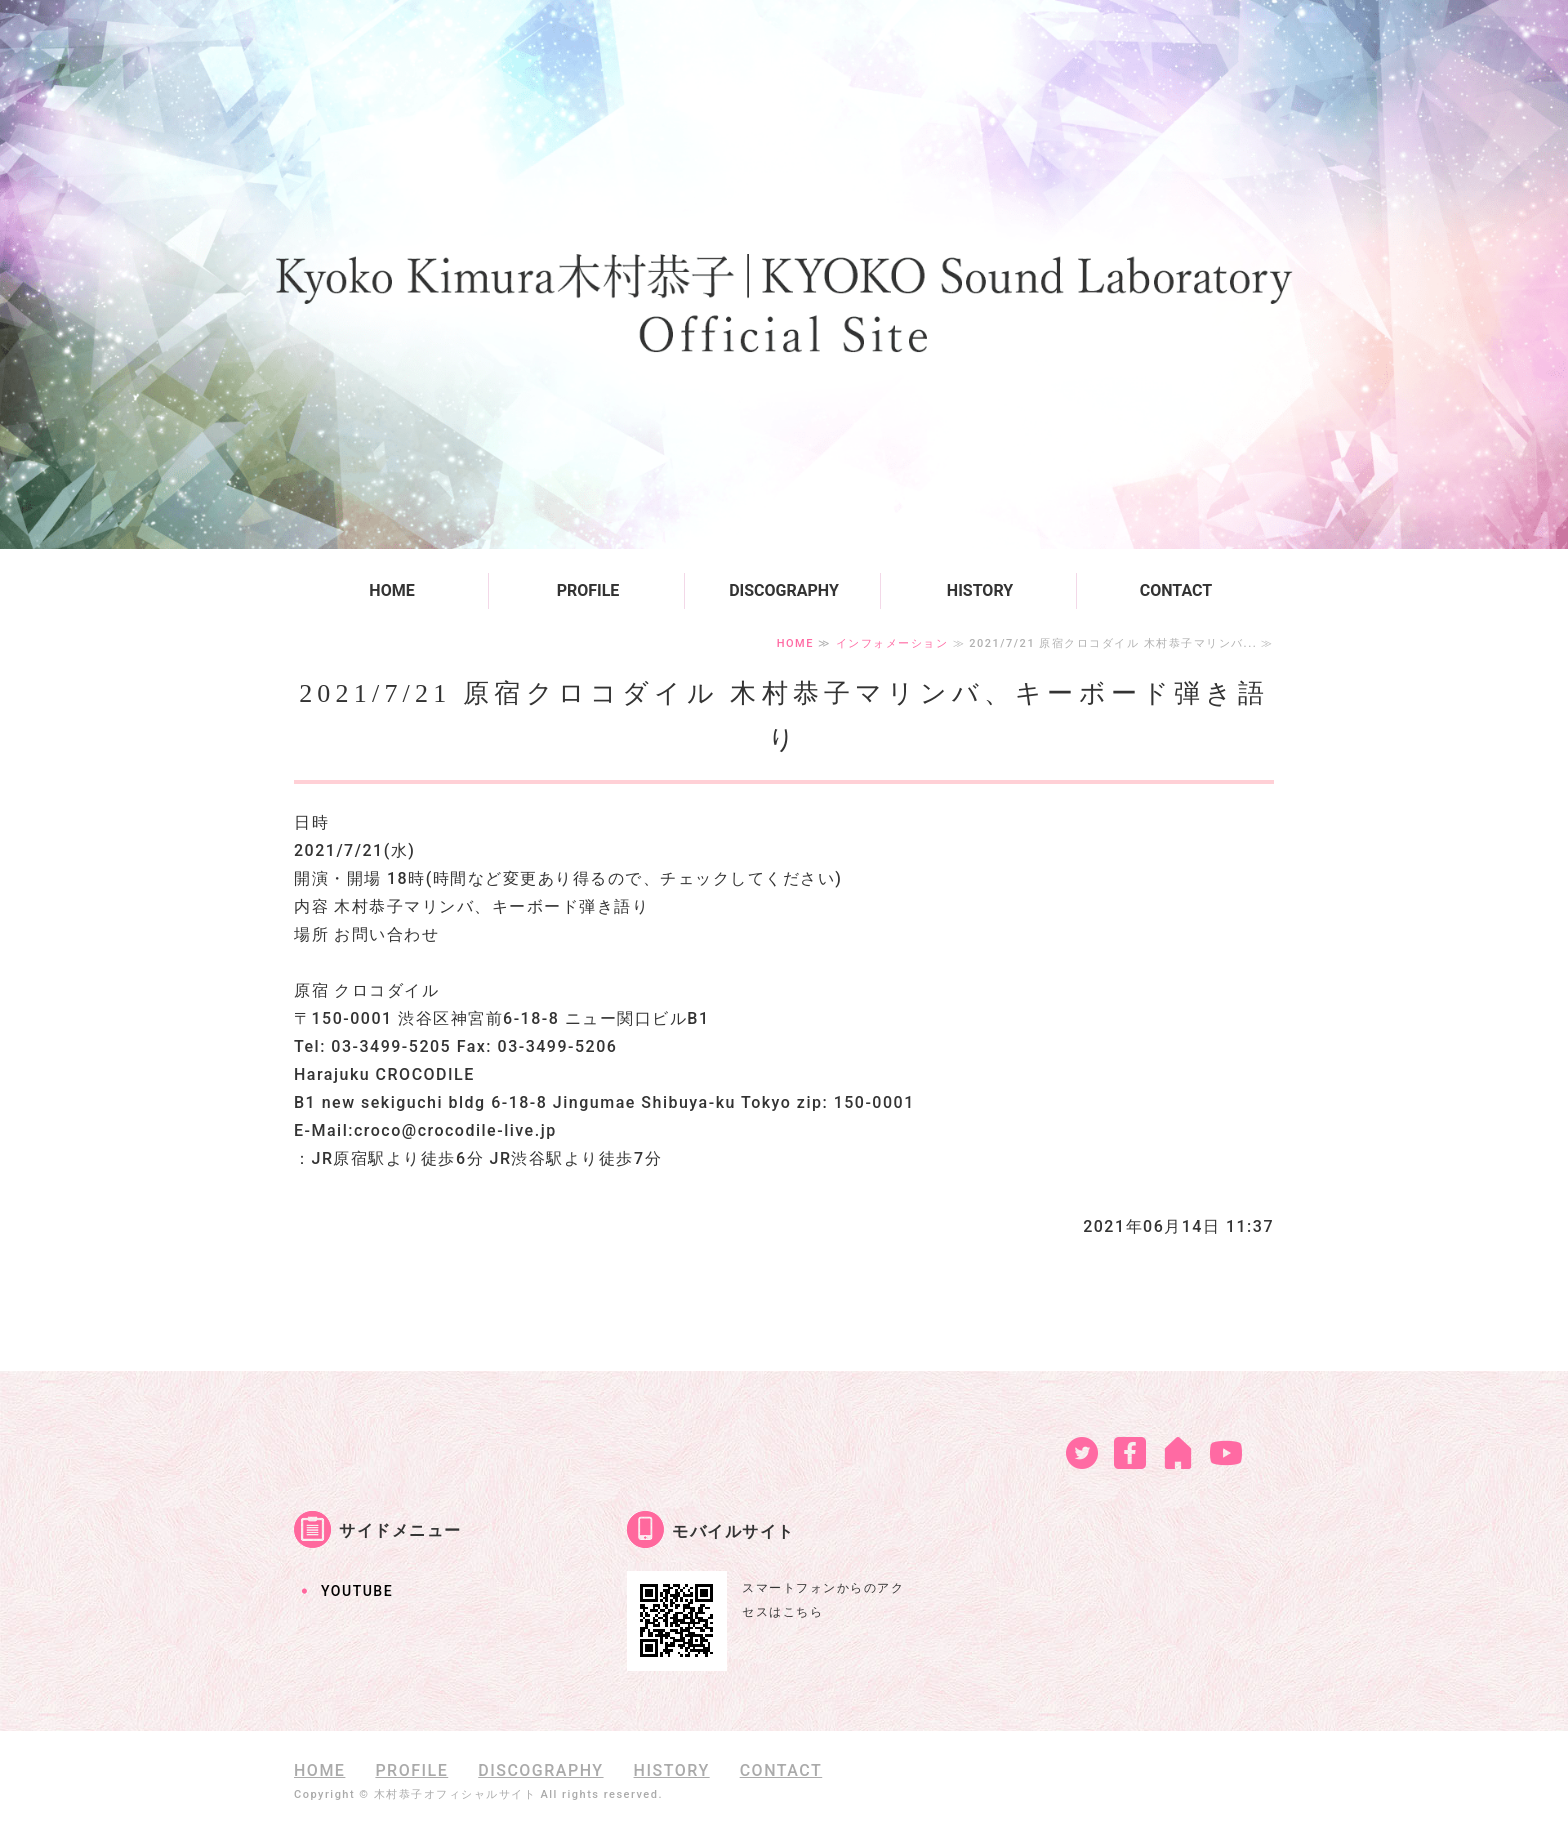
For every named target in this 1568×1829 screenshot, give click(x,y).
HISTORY (980, 590)
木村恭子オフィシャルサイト (455, 1794)
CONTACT (1176, 590)
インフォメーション (892, 643)
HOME (391, 590)
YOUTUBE (357, 1591)
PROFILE (588, 590)
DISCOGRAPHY (784, 590)
